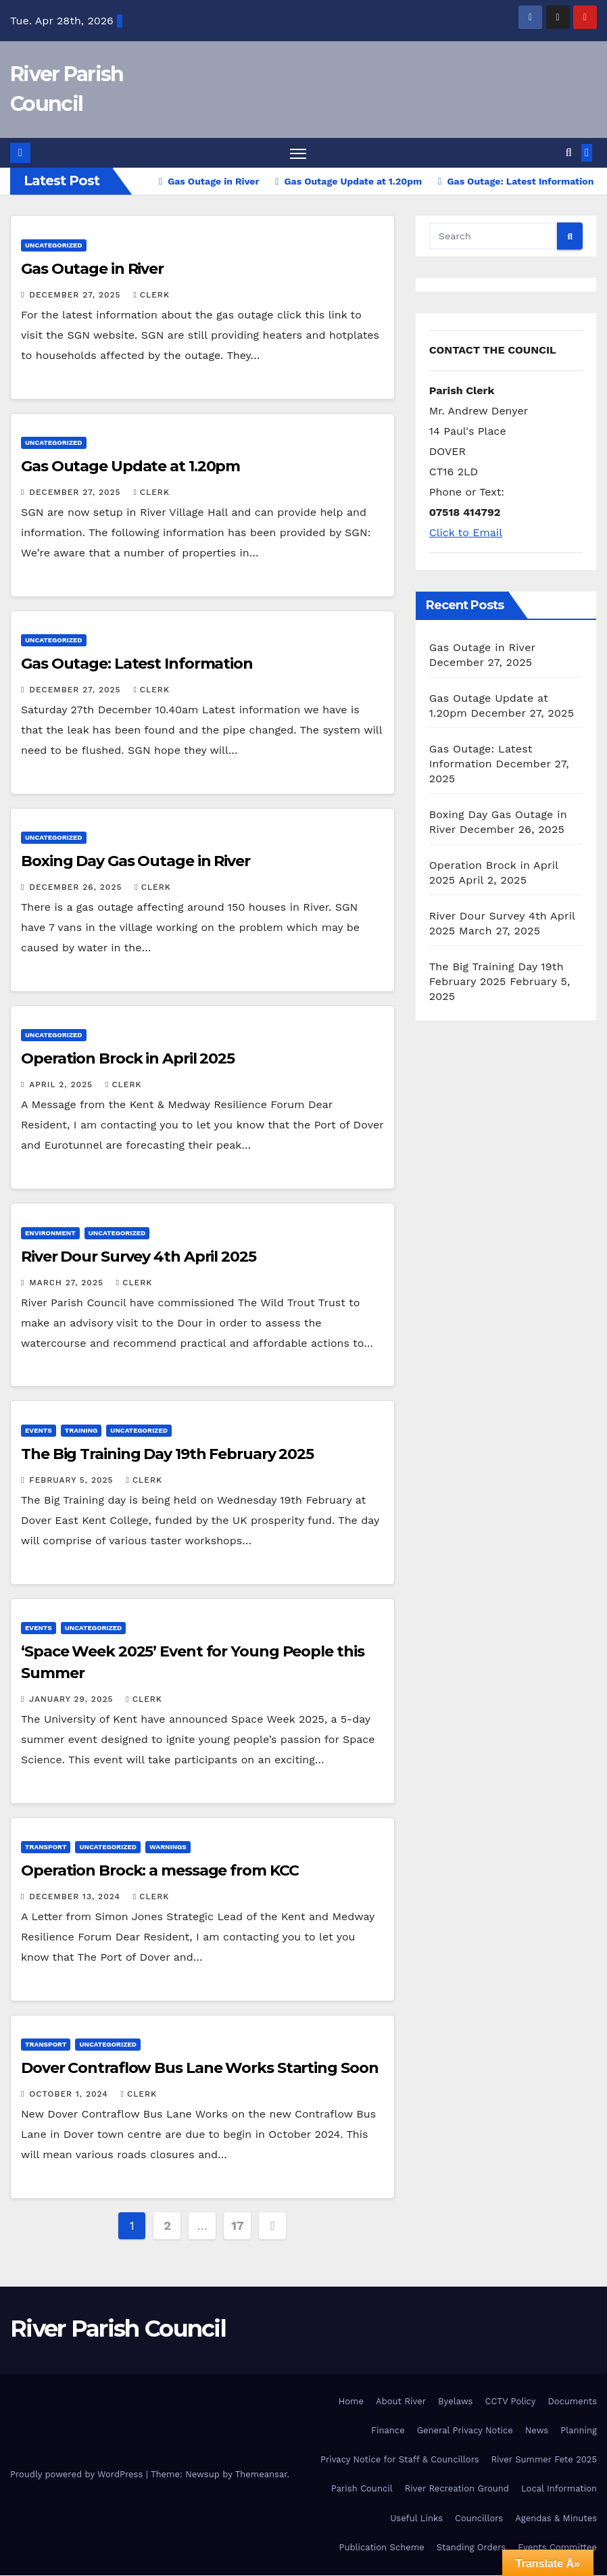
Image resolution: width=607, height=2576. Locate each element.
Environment (50, 1233)
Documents (572, 2402)
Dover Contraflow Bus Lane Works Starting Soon (200, 2068)
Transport (45, 1847)
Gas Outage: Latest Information (137, 664)
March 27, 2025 (68, 1283)
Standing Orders (471, 2548)
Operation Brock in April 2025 (128, 1060)
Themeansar (261, 2475)
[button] (569, 153)
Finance (388, 2431)
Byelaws (455, 2402)
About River (401, 2402)
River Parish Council (118, 2329)
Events (38, 1431)
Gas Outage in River (92, 269)
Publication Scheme (381, 2548)
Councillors (479, 2519)
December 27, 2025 (76, 295)
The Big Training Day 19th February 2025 (167, 1455)
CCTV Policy (510, 2402)
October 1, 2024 (70, 2094)
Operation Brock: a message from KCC (160, 1871)
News (536, 2431)
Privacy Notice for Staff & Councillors (399, 2460)
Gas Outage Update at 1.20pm (130, 467)
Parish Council (362, 2490)
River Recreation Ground (457, 2490)
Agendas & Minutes (556, 2519)
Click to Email (465, 533)
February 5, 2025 (72, 1480)
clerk (151, 295)
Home (351, 2402)
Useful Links (416, 2519)
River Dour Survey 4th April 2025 (138, 1257)
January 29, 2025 (72, 1699)
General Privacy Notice (465, 2431)
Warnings (168, 1847)
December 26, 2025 (77, 887)
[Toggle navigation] (297, 153)
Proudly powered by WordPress (78, 2475)
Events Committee (557, 2548)
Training (81, 1431)
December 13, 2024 (76, 1897)
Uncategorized (53, 245)
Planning (578, 2431)
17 (237, 2226)
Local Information (559, 2490)
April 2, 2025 (62, 1086)
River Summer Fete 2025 (544, 2460)
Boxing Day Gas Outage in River (135, 862)
